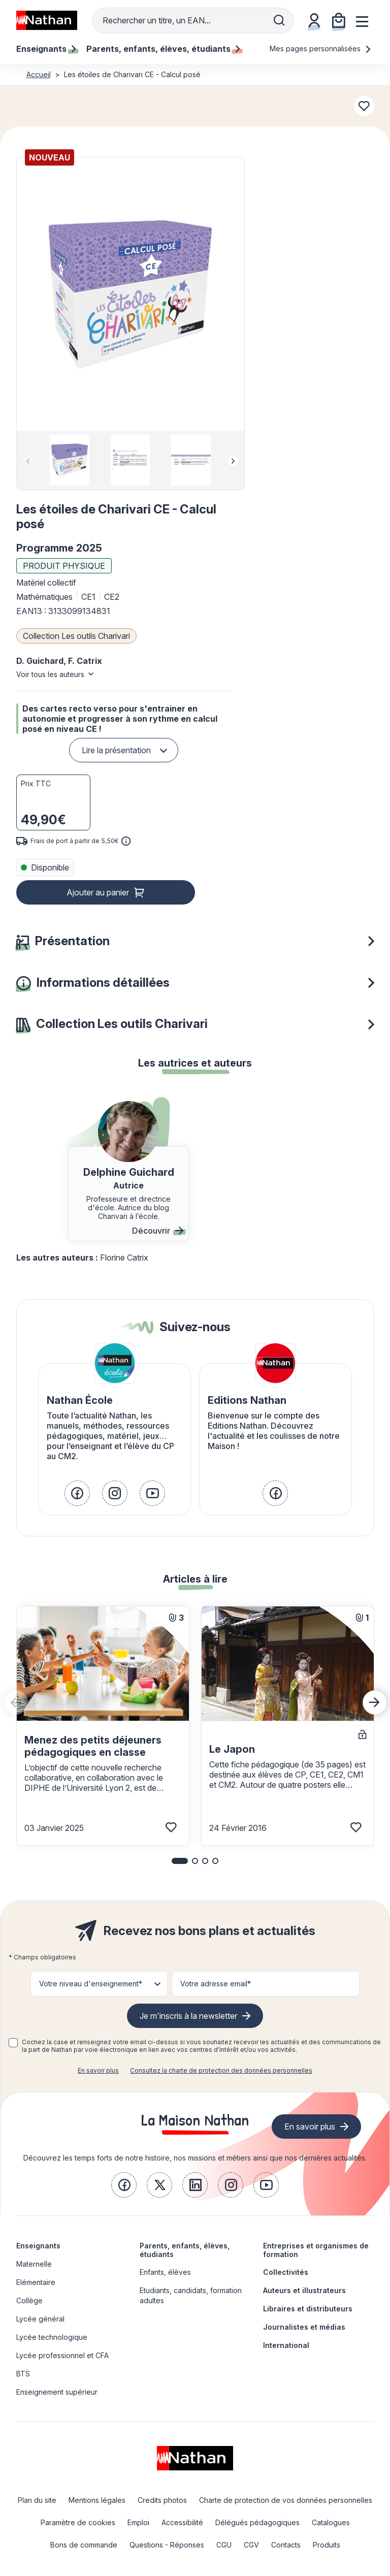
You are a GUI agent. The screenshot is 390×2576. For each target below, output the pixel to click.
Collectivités (285, 2272)
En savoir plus (98, 2070)
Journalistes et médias (304, 2327)
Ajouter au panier (98, 892)
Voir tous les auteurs (50, 674)
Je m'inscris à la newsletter (188, 2016)
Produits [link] (326, 2544)
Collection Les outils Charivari (76, 636)
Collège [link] (29, 2300)
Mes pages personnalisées (321, 48)
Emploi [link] (138, 2522)
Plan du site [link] (37, 2500)
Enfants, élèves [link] (165, 2272)
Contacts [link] (286, 2544)
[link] (77, 1493)
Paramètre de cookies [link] (78, 2522)
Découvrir (157, 1231)
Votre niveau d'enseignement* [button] (90, 1983)
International (286, 2345)
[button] (130, 294)
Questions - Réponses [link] (166, 2544)
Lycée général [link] (40, 2318)
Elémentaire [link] (35, 2282)
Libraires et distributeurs (307, 2308)
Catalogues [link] (331, 2522)
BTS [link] (23, 2373)
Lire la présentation (116, 750)
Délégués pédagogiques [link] (257, 2522)
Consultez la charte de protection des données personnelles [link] (221, 2070)
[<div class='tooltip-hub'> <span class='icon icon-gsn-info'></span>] (126, 841)
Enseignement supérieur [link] (57, 2392)
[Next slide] (233, 461)
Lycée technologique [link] (51, 2337)
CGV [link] (251, 2544)
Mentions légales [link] (97, 2500)
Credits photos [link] (162, 2500)
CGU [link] (224, 2544)
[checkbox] (13, 2042)
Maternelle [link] (34, 2264)
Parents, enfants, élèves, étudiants (185, 2250)
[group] (70, 460)
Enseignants (38, 2245)
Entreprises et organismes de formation (316, 2250)
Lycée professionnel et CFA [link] (62, 2355)
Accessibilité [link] (182, 2522)
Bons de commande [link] (83, 2544)
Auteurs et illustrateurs (304, 2290)
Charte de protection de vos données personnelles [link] (285, 2500)
